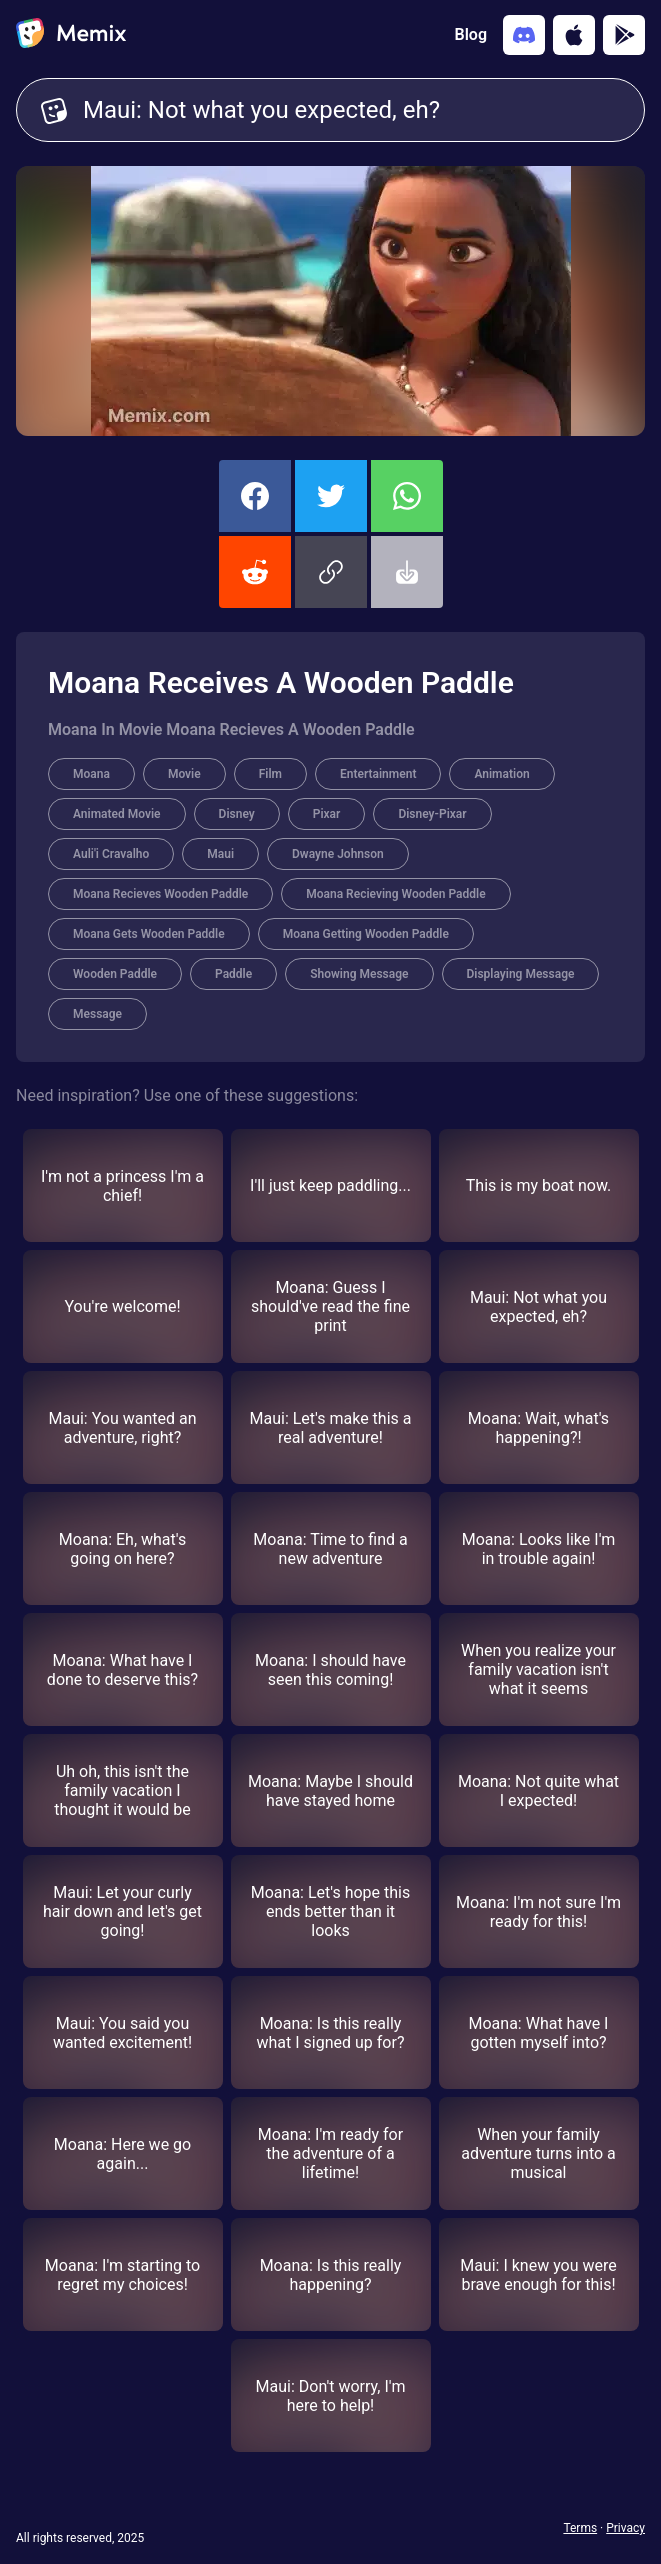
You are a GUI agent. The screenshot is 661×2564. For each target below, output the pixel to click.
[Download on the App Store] (574, 35)
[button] (331, 572)
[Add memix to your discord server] (524, 35)
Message (97, 1014)
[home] (71, 35)
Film (270, 774)
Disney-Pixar (432, 814)
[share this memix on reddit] (255, 572)
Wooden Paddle (115, 974)
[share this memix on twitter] (331, 496)
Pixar (327, 814)
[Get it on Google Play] (624, 35)
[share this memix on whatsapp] (407, 496)
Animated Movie (117, 814)
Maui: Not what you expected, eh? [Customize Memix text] (351, 110)
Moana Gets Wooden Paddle (149, 934)
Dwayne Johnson (338, 854)
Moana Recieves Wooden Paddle (160, 894)
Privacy (625, 2528)
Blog (471, 34)
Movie (184, 774)
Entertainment (378, 774)
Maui (220, 854)
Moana (91, 774)
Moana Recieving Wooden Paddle (395, 894)
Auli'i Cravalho (111, 854)
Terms (580, 2528)
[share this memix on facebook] (255, 496)
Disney (237, 814)
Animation (501, 774)
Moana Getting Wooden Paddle (366, 934)
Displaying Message (521, 974)
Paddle (233, 974)
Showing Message (359, 974)
